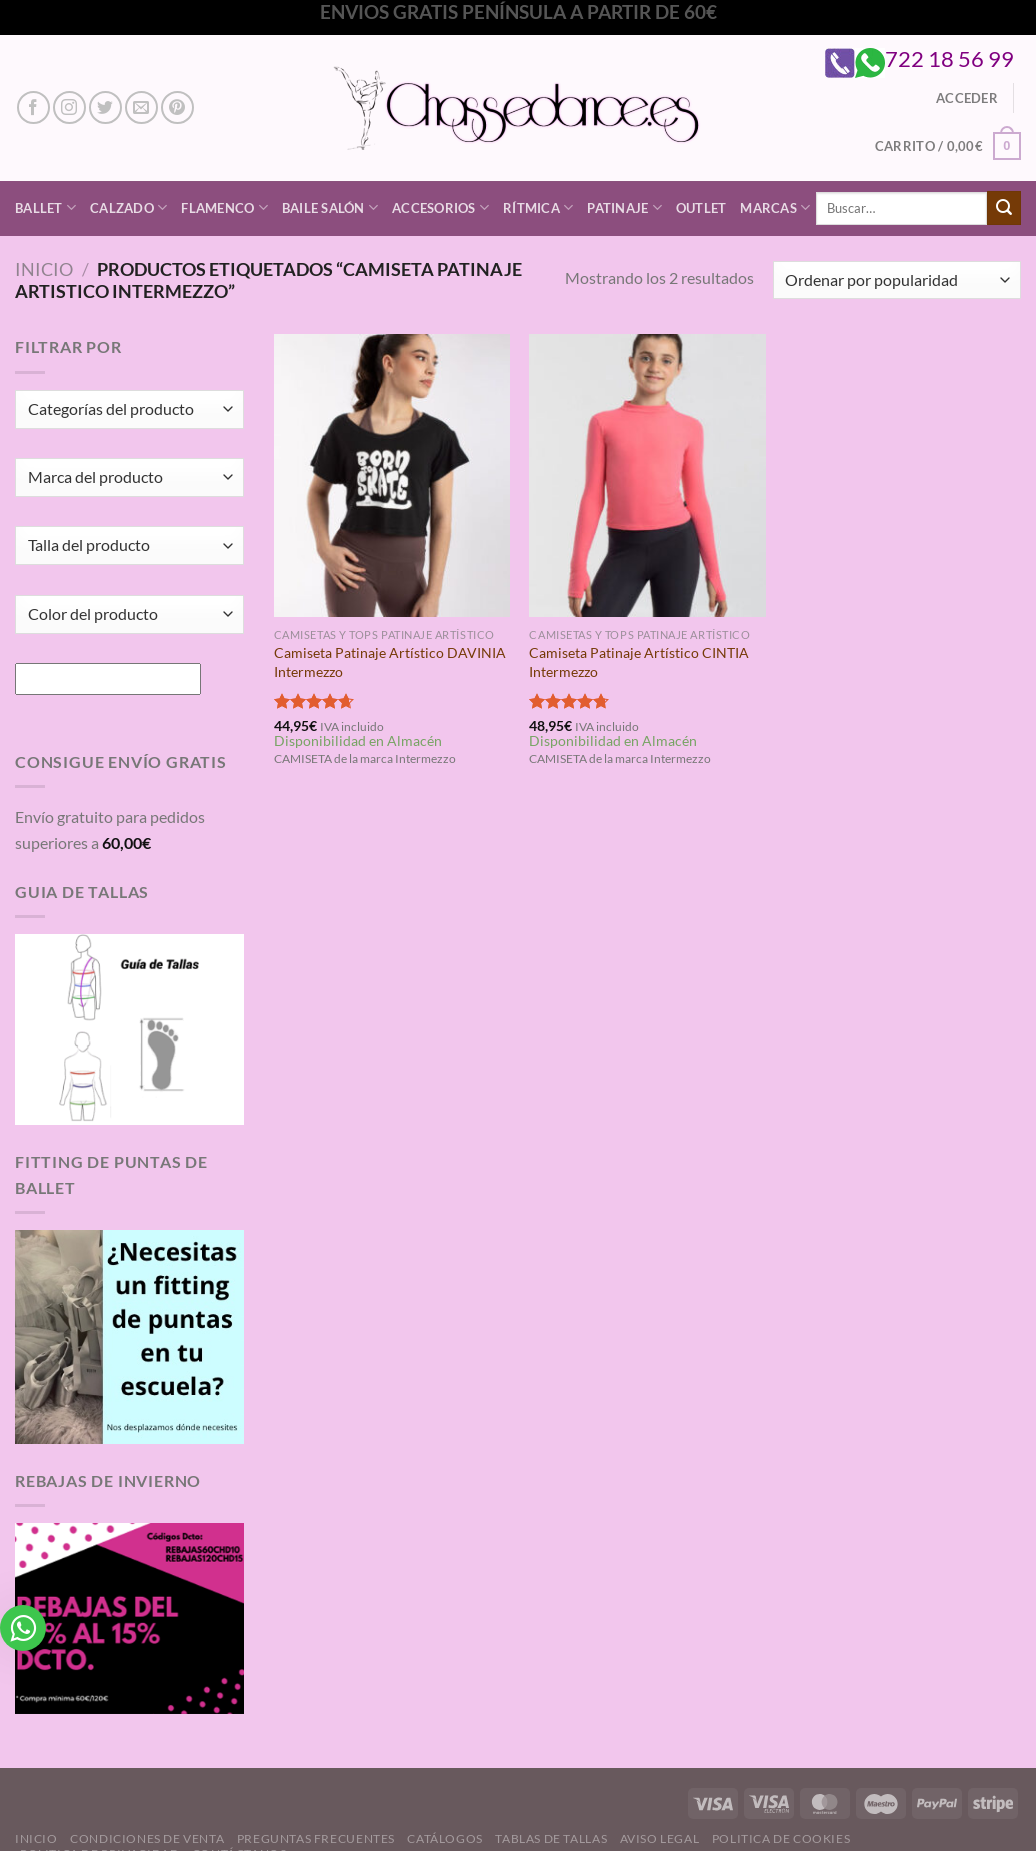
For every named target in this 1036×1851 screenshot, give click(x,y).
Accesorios (440, 207)
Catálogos (445, 1838)
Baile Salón (330, 207)
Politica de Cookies (781, 1838)
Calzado (128, 207)
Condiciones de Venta (147, 1838)
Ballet (45, 207)
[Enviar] (1004, 208)
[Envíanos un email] (141, 107)
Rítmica (538, 207)
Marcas (775, 207)
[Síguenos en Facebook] (33, 107)
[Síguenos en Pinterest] (177, 107)
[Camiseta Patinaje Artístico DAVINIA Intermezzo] (392, 475)
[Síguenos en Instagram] (69, 107)
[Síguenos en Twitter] (105, 107)
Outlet (701, 208)
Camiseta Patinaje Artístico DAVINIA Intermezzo (390, 662)
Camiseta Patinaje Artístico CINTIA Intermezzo (639, 662)
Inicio (44, 269)
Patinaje (624, 207)
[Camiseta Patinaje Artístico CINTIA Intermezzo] (647, 475)
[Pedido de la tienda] (897, 280)
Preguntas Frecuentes (316, 1838)
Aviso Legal (660, 1838)
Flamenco (224, 207)
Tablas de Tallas (551, 1838)
